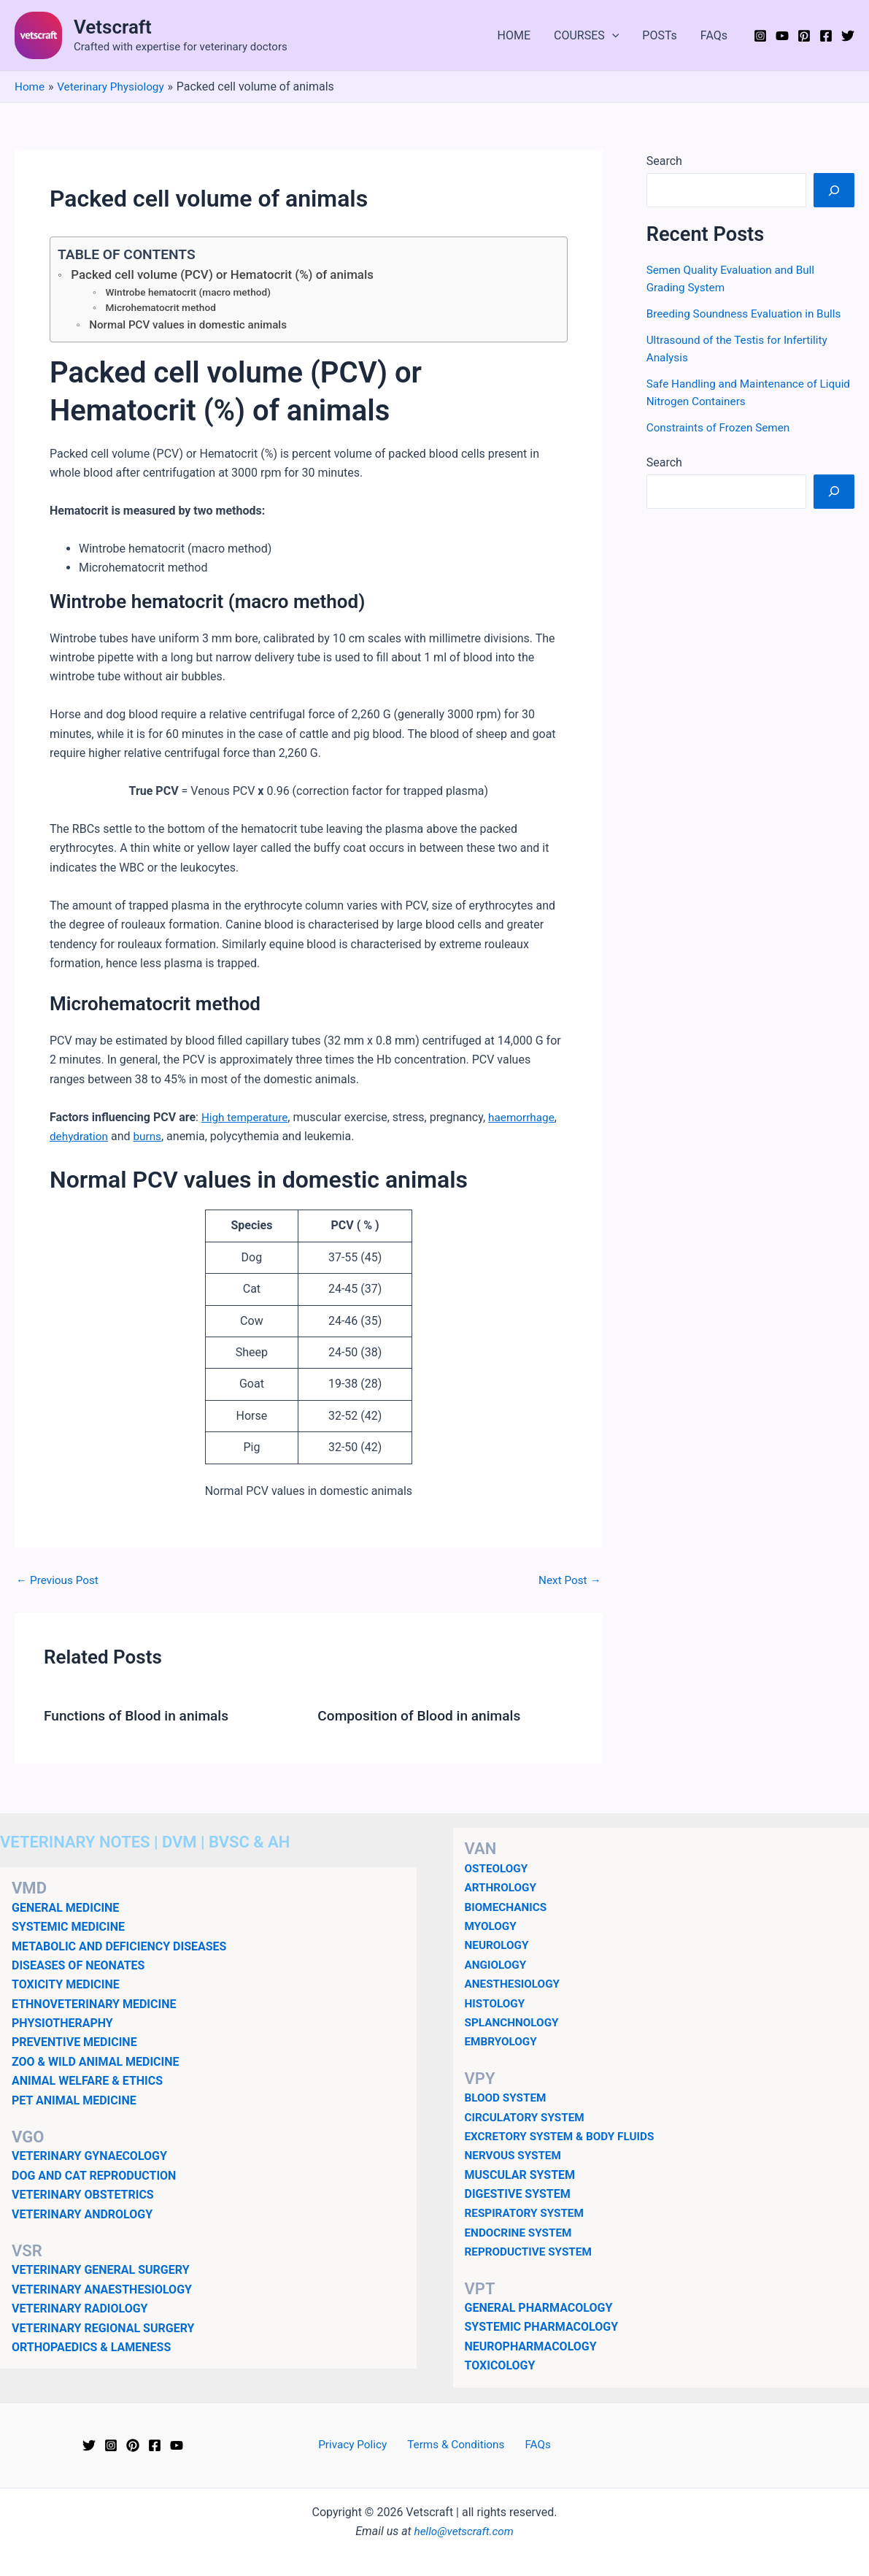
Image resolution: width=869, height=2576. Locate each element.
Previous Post (59, 1583)
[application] (612, 36)
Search (664, 161)
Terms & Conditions (457, 2445)
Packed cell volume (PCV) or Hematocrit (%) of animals (229, 275)
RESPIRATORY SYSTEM (527, 2213)
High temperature (246, 1120)
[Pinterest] (804, 35)
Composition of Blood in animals (423, 1718)
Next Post (568, 1583)
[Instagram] (760, 35)
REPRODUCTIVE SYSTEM (531, 2251)
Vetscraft (113, 27)
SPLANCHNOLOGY (514, 2022)
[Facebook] (826, 35)
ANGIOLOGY (497, 1965)
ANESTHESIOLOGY (515, 1984)
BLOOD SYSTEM (507, 2097)
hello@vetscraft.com (464, 2531)
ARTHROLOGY (502, 1887)
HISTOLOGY (496, 2003)
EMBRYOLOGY (503, 2041)
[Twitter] (847, 35)
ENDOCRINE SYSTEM (521, 2232)
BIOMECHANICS (508, 1907)
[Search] (834, 190)
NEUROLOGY (498, 1945)
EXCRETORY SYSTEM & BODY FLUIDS (564, 2136)
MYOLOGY (492, 1926)
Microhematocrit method (163, 310)
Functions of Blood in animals (140, 1718)
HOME (514, 35)
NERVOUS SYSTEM (515, 2155)
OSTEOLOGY (498, 1868)
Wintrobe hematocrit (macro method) (192, 293)
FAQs (713, 35)
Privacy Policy (359, 2445)
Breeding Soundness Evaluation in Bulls (748, 313)
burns (150, 1139)
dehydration (80, 1139)
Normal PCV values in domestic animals (192, 328)
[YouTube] (782, 35)
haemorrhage (527, 1120)
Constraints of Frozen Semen (721, 427)
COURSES (586, 36)
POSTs (659, 35)
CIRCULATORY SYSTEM (527, 2117)
